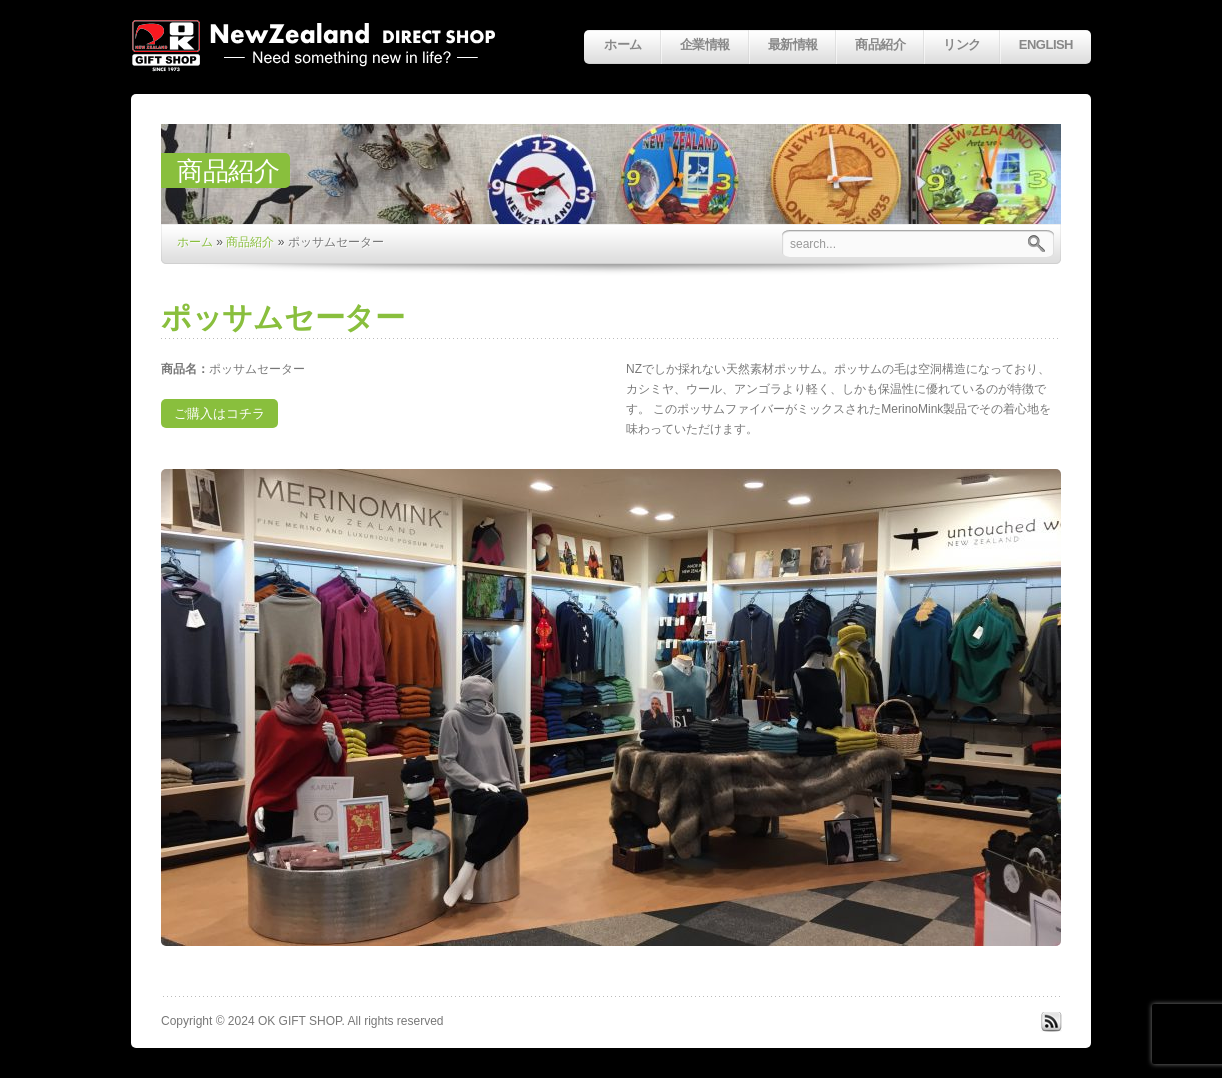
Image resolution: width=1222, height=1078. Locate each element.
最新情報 (793, 44)
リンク (961, 44)
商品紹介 (880, 44)
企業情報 (705, 44)
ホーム (622, 44)
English (1046, 44)
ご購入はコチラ (219, 413)
